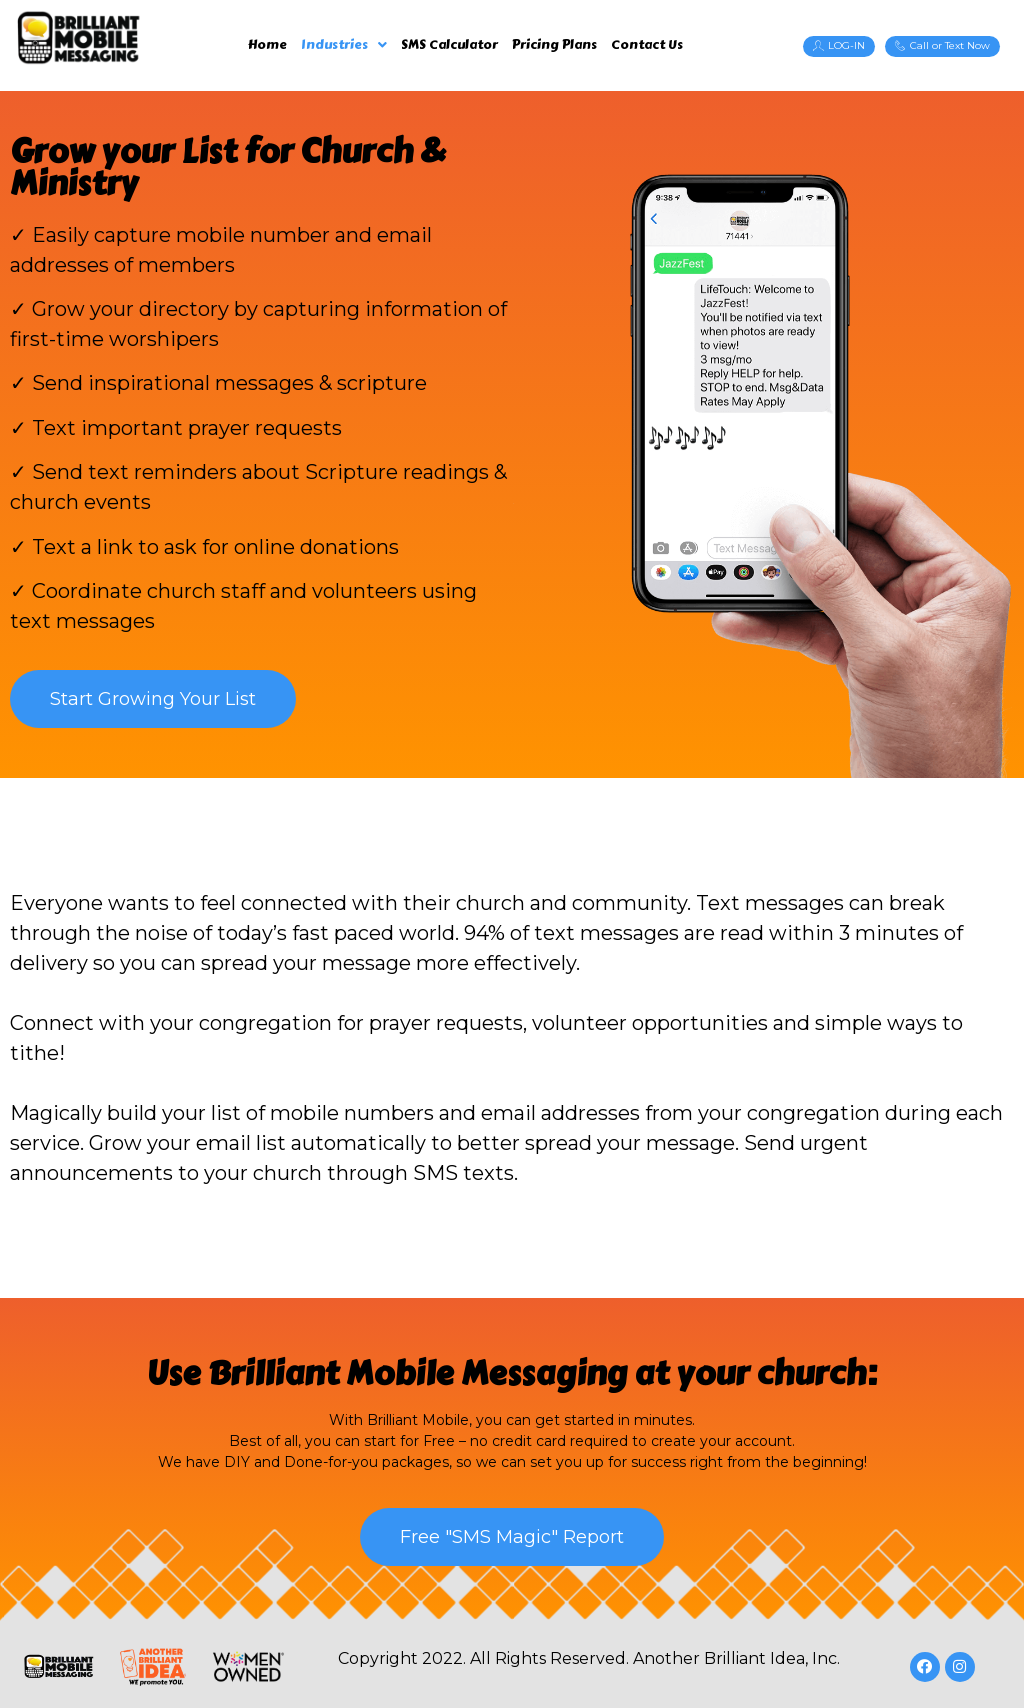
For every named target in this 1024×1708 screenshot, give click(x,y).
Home (267, 45)
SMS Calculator (449, 45)
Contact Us (647, 45)
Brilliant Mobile (331, 1373)
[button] (839, 46)
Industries (344, 45)
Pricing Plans (554, 45)
